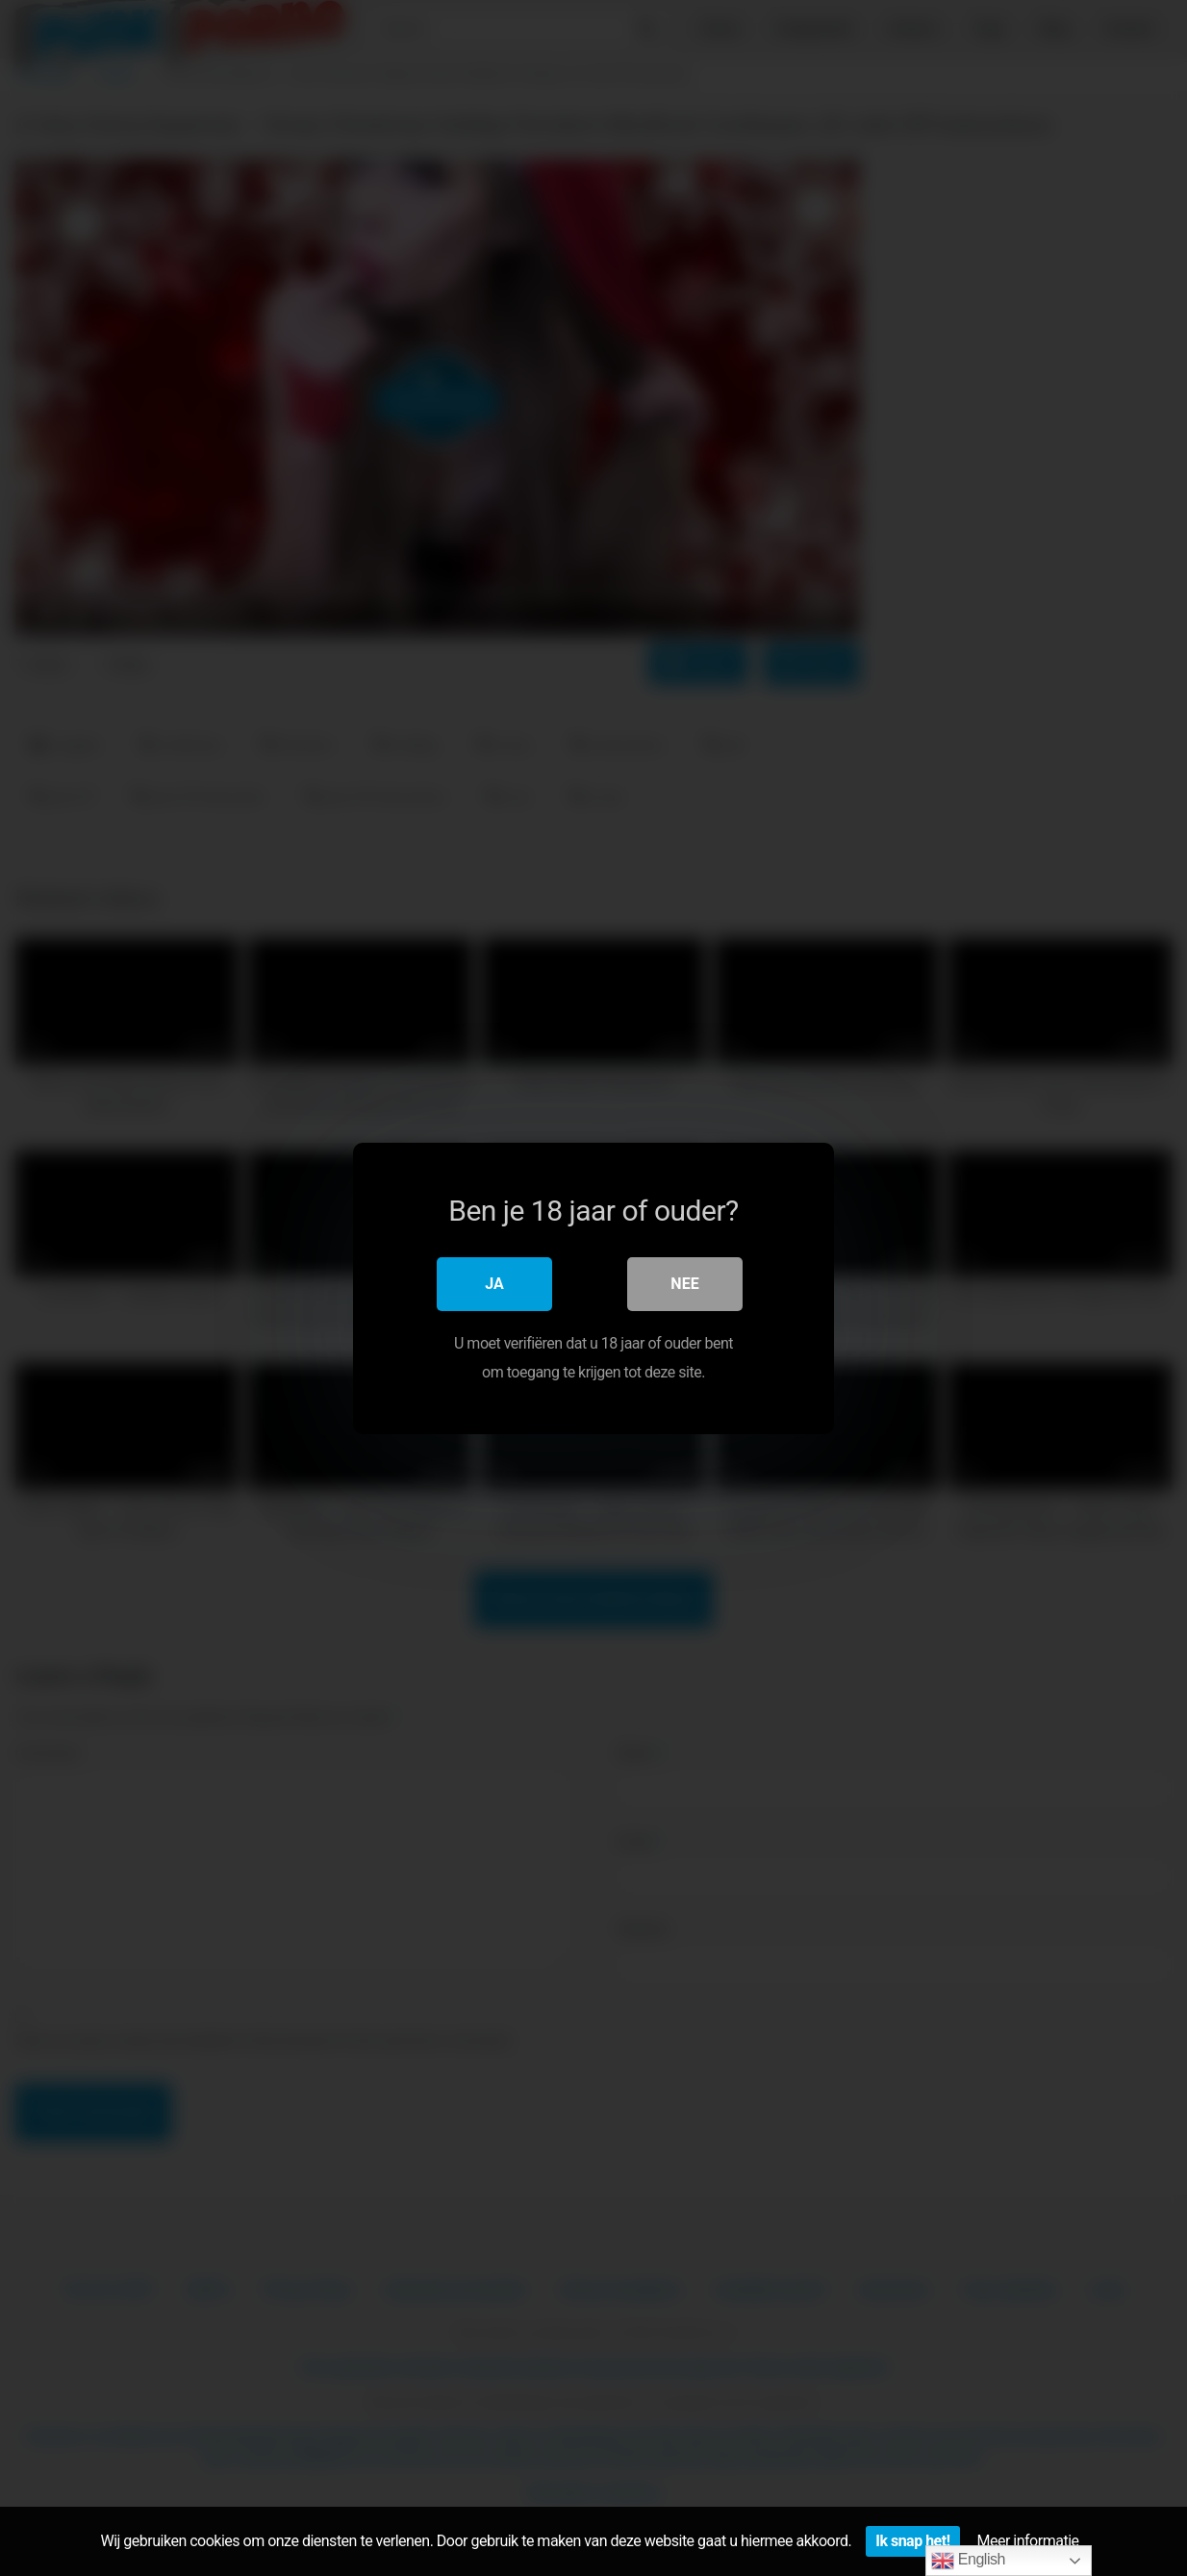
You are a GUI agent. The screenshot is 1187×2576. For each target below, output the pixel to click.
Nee (684, 1283)
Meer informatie (1028, 2541)
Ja (494, 1283)
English (968, 2560)
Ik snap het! (912, 2541)
